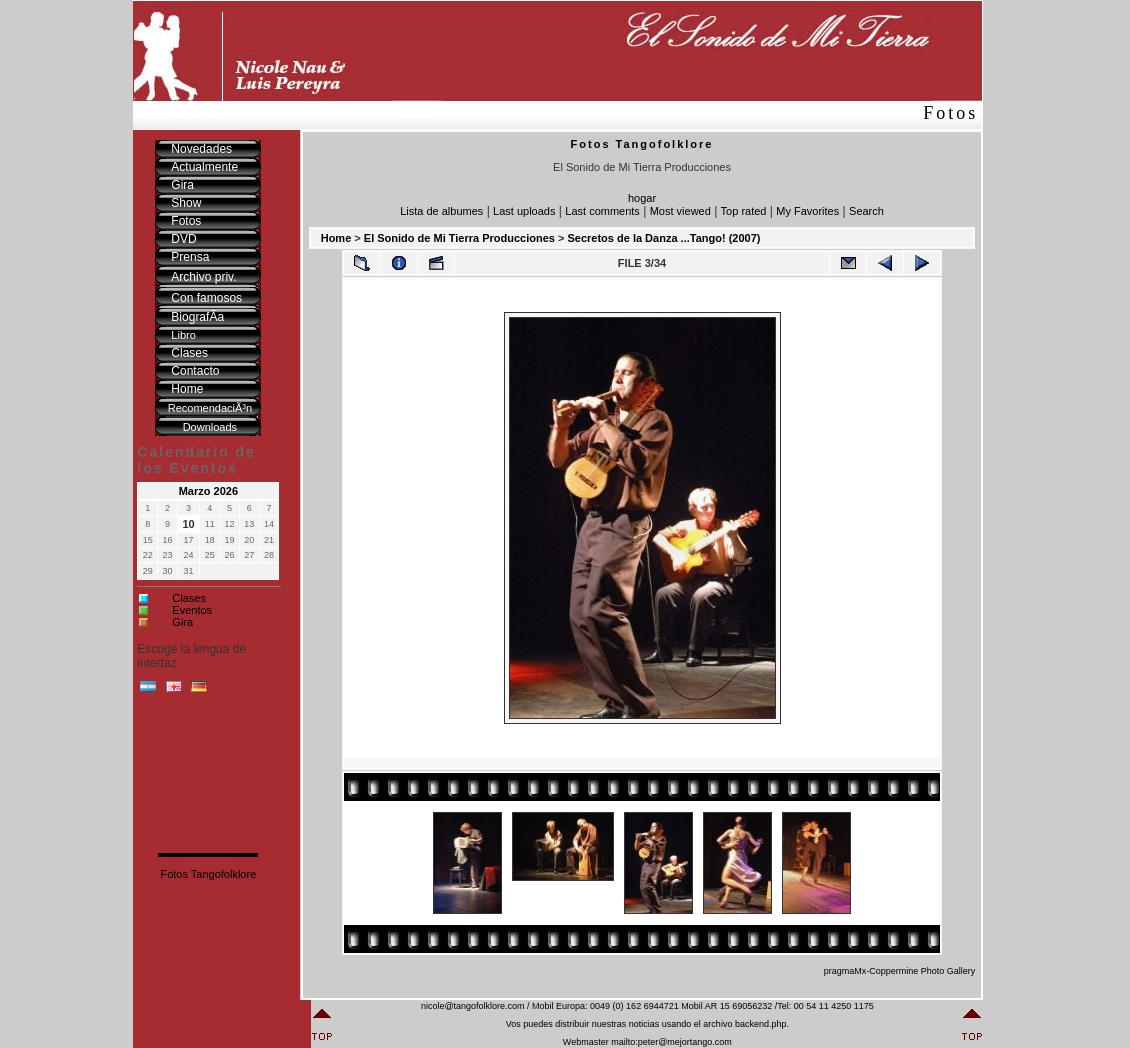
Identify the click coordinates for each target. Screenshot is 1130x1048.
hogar (642, 198)
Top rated (744, 211)
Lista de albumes (441, 211)
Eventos (192, 610)
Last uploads (524, 211)
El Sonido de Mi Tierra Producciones (459, 238)
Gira (182, 622)
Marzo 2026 (208, 491)
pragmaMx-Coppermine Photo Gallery (900, 971)
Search (866, 211)
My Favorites (807, 211)
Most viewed (680, 211)
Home (336, 238)
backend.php (761, 1024)
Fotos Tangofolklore (208, 874)
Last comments (602, 211)
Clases (189, 598)
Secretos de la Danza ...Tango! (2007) (663, 238)
